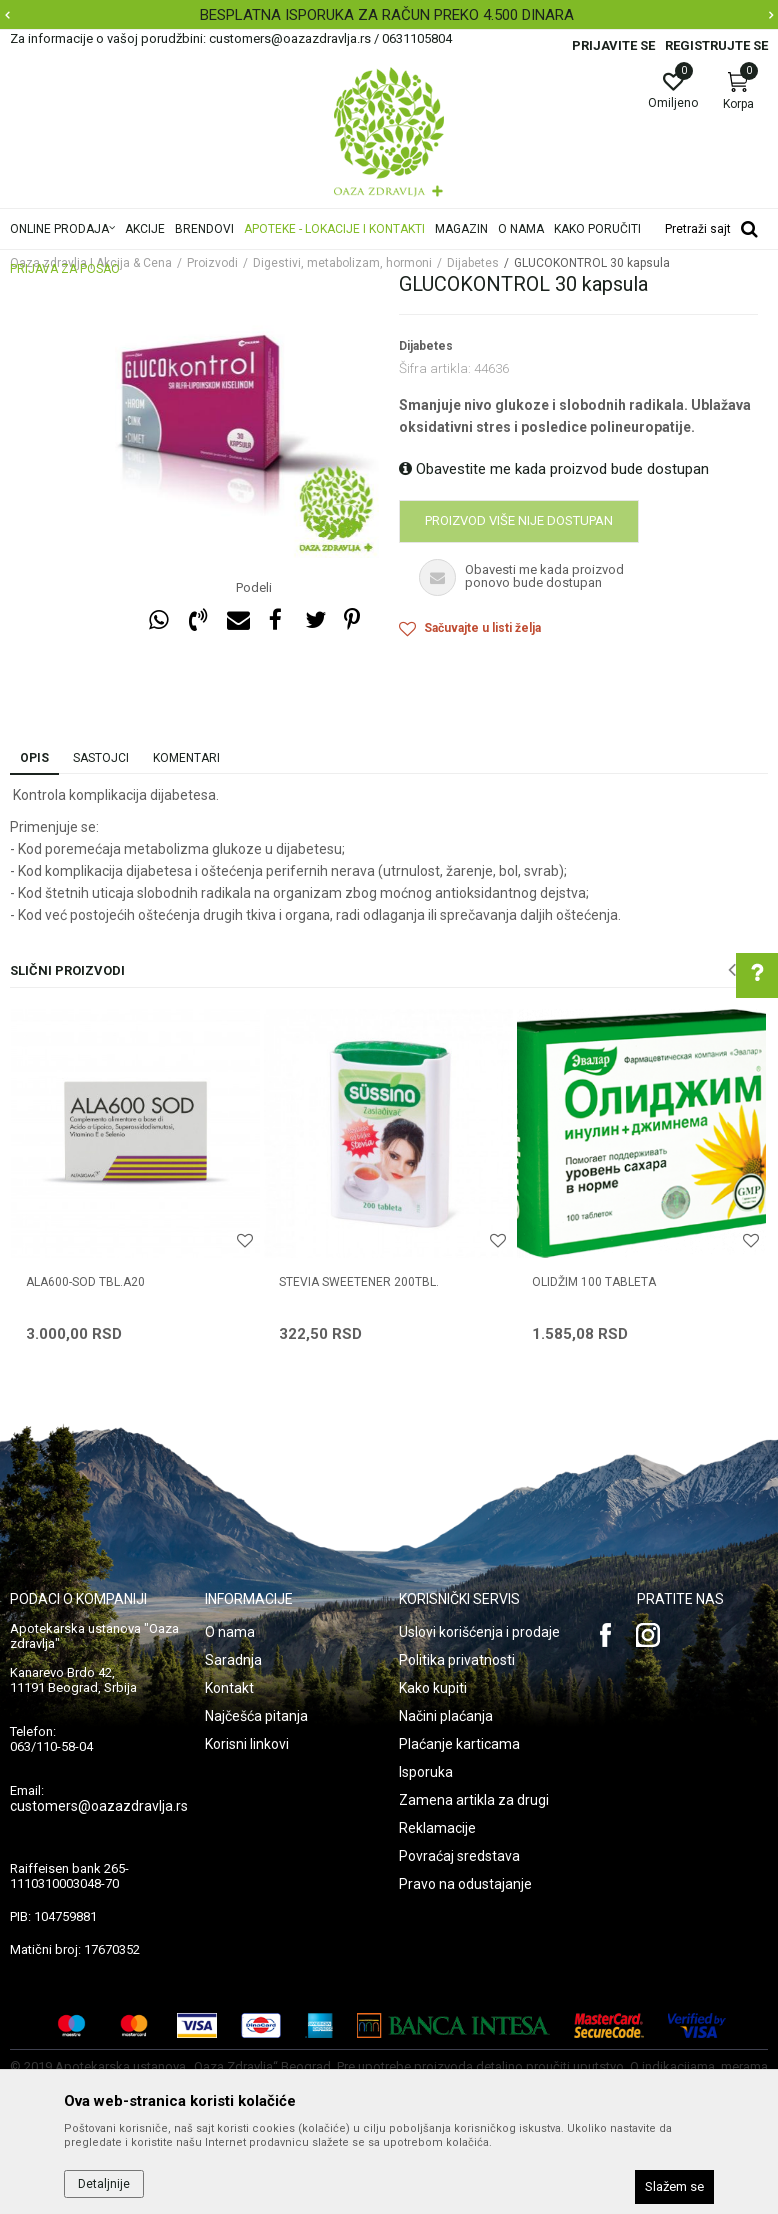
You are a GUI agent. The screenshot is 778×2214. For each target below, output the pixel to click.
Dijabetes (426, 346)
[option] (389, 15)
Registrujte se (716, 45)
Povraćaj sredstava (459, 1856)
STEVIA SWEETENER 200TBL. (359, 1282)
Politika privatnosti (457, 1660)
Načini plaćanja (446, 1716)
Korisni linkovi (247, 1744)
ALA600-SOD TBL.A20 (85, 1282)
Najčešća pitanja (256, 1716)
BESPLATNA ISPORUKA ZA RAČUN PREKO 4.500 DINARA (387, 15)
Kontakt (229, 1688)
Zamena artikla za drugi (474, 1800)
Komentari (186, 758)
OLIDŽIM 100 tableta (594, 1282)
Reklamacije (437, 1828)
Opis (34, 758)
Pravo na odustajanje (465, 1884)
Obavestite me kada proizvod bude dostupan (554, 469)
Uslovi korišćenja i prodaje (479, 1632)
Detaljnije (104, 2184)
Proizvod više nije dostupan (519, 520)
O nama (230, 1632)
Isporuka (426, 1772)
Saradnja (233, 1660)
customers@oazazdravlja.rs (99, 1806)
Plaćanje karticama (459, 1744)
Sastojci (101, 758)
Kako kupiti (433, 1688)
